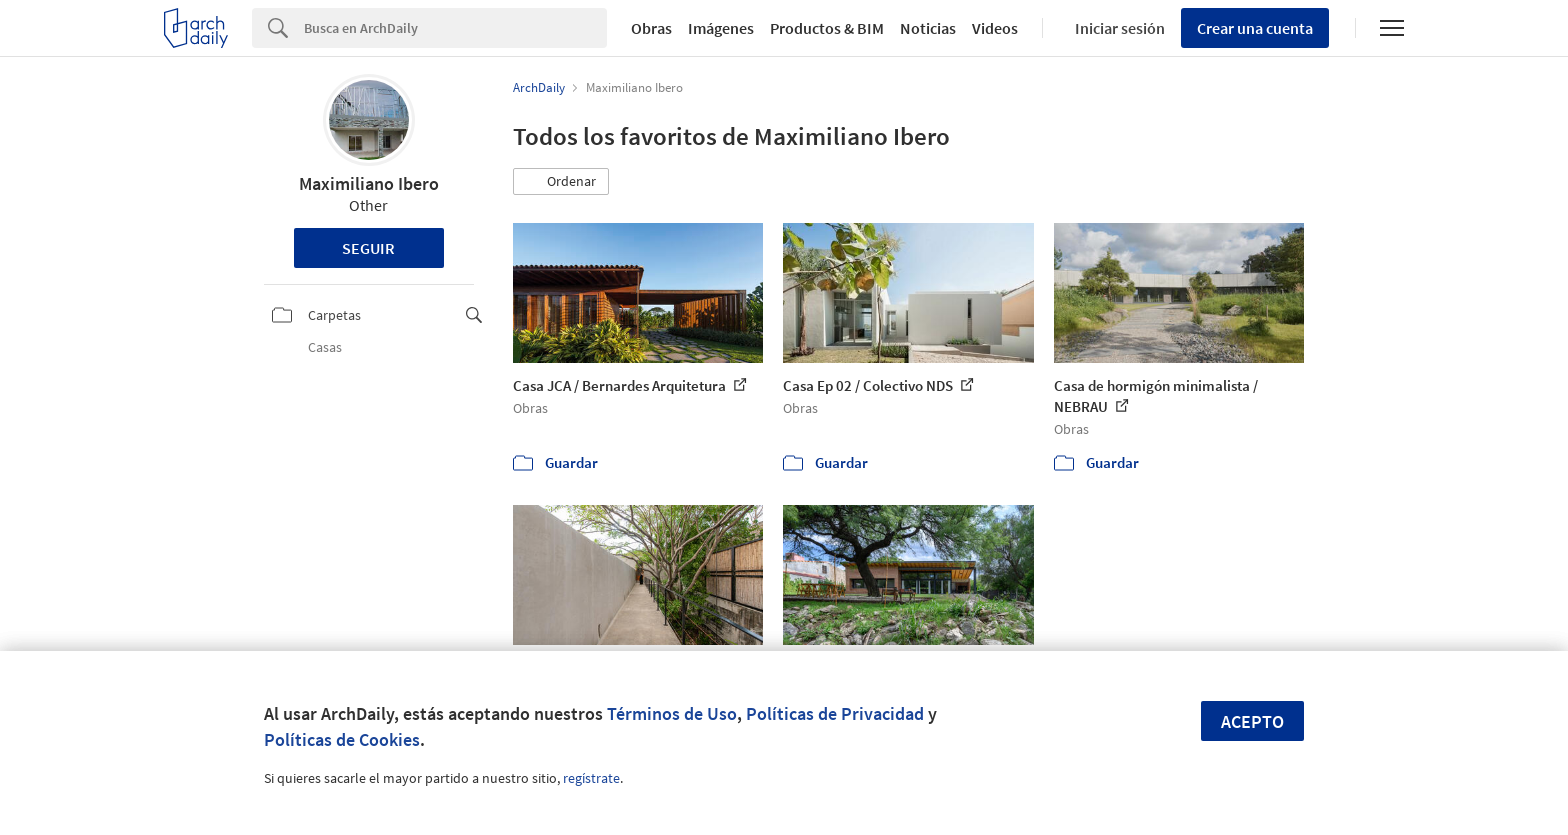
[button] (561, 182)
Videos (995, 28)
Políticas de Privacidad (835, 713)
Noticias (928, 28)
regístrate (591, 778)
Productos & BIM (827, 28)
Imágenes (721, 28)
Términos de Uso (672, 713)
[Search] (455, 28)
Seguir (368, 248)
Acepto (1252, 721)
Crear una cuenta (1255, 28)
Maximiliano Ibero (369, 183)
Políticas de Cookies (342, 739)
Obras (651, 28)
